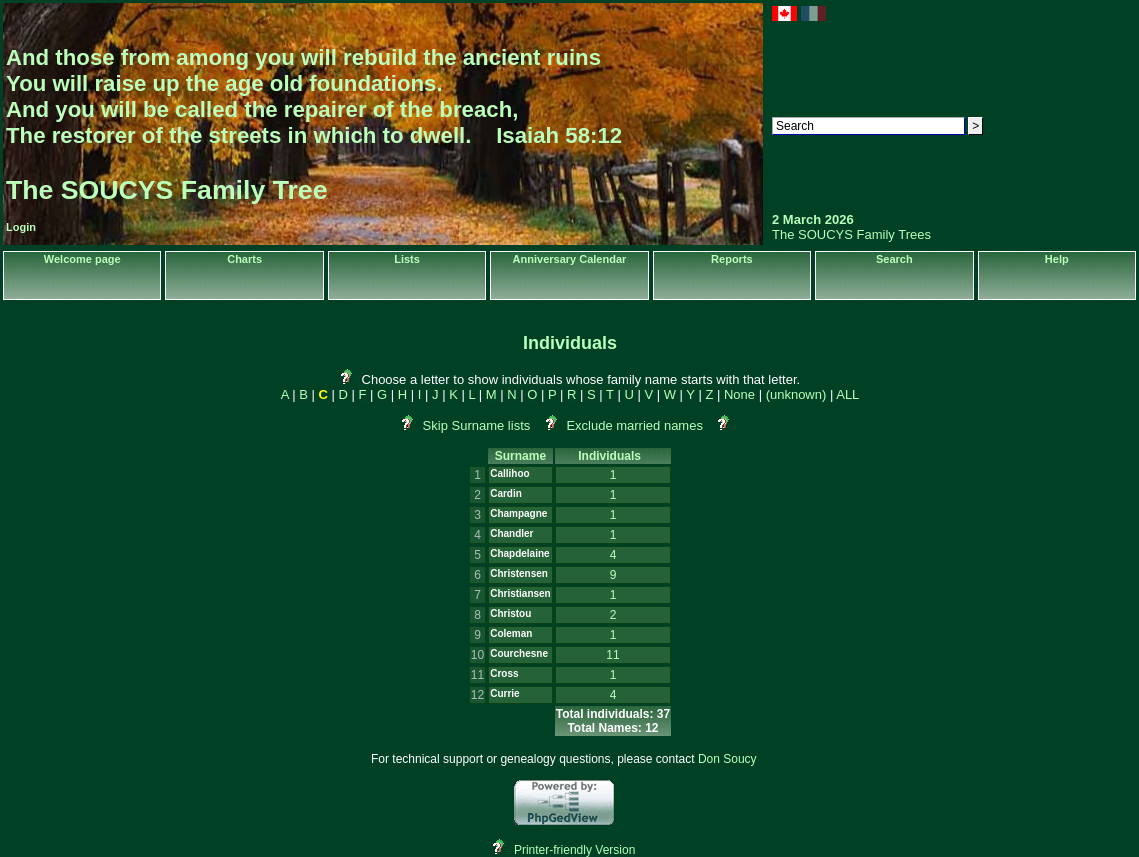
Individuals (612, 456)
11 (612, 655)
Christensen (519, 573)
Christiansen (520, 593)
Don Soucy (727, 759)
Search (894, 259)
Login (21, 227)
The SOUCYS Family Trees (851, 234)
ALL (847, 394)
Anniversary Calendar (570, 259)
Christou (510, 613)
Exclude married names (634, 425)
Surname (520, 456)
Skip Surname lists (477, 425)
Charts (244, 259)
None (739, 394)
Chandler (511, 533)
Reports (732, 259)
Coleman (511, 633)
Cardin (506, 493)
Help (1057, 259)
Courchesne (519, 653)
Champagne (518, 513)
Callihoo (509, 473)
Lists (407, 259)
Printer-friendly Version (574, 850)
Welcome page (82, 259)
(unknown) (796, 394)
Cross (504, 673)
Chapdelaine (519, 553)
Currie (504, 693)
